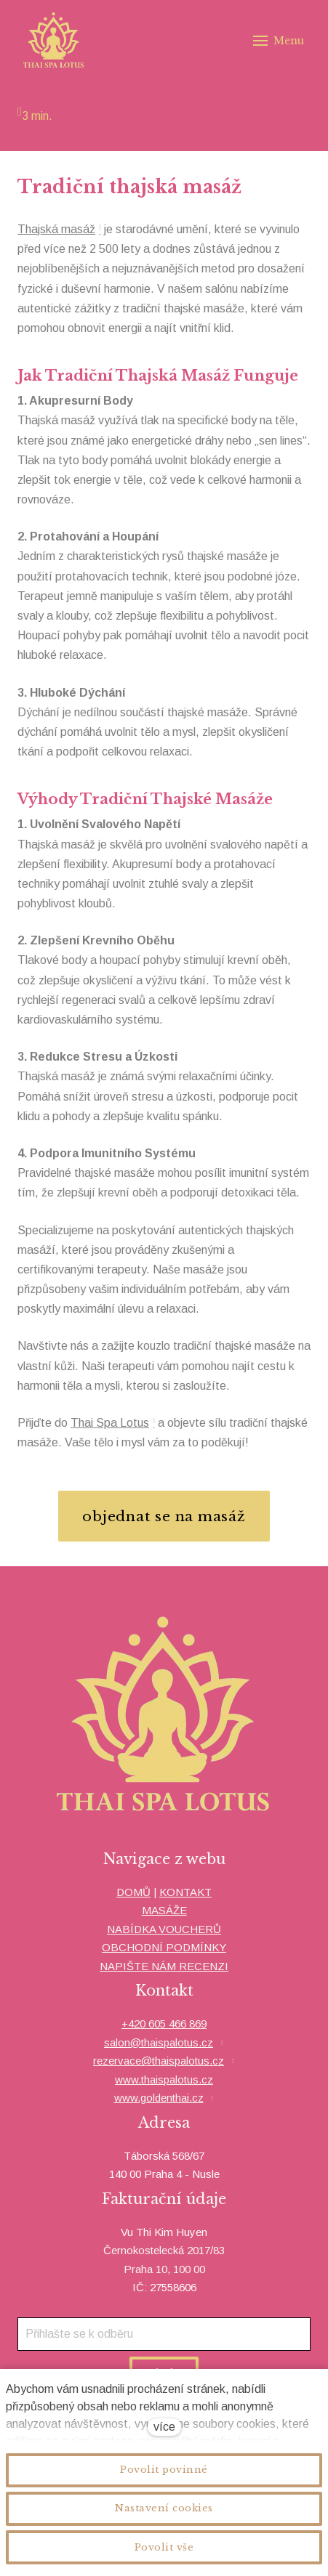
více (164, 2427)
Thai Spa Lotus (110, 1423)
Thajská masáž (56, 229)
